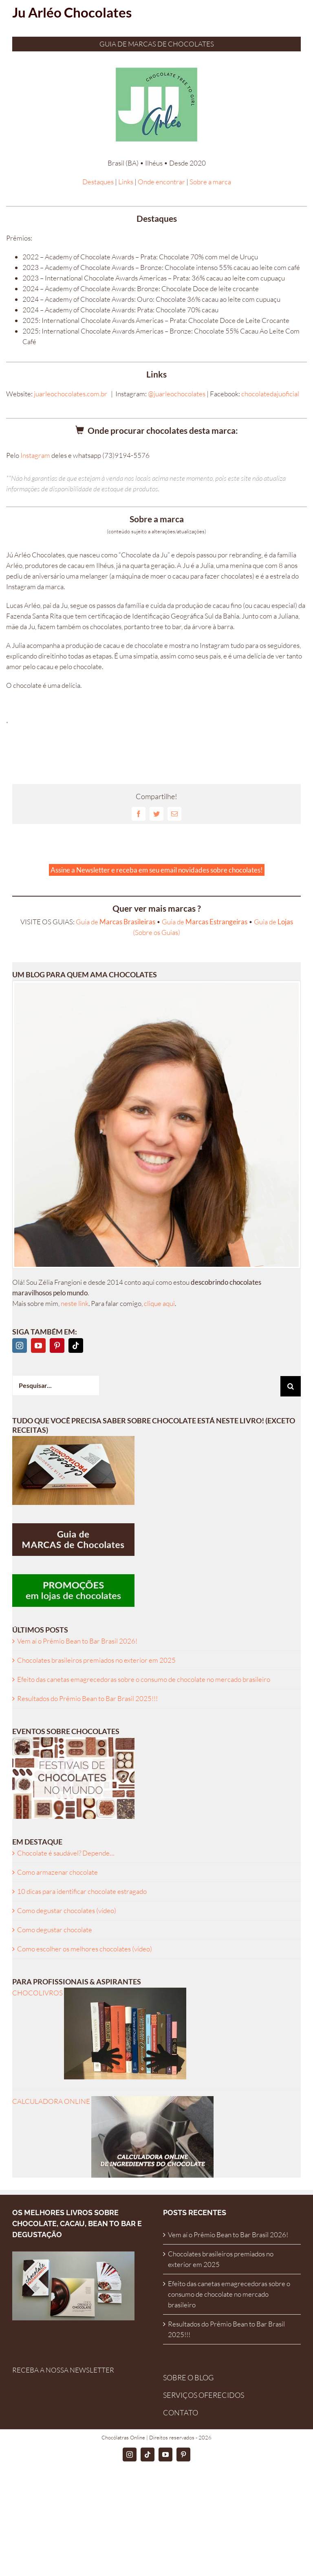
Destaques (98, 181)
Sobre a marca (210, 181)
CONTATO (180, 2412)
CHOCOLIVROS (99, 1992)
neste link (74, 1303)
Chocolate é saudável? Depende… (66, 1853)
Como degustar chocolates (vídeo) (66, 1910)
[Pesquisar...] (55, 1385)
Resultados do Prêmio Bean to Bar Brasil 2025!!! (87, 1698)
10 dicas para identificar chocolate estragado (82, 1891)
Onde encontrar (161, 181)
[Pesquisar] (290, 1386)
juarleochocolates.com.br (70, 393)
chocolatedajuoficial (270, 393)
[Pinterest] (57, 1345)
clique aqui (159, 1303)
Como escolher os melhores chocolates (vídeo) (84, 1948)
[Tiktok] (75, 1345)
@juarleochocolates (176, 393)
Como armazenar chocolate (57, 1872)
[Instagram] (19, 1345)
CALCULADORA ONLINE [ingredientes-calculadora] (113, 2101)
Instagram (35, 455)
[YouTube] (38, 1345)
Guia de (115, 921)
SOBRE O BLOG (188, 2377)
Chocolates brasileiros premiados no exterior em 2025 (96, 1660)
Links (125, 181)
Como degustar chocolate (54, 1929)
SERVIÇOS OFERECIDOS (203, 2394)
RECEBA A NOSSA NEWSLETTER (63, 2370)
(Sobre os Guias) (156, 932)
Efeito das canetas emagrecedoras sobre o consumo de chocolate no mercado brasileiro (143, 1679)
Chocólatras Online (123, 2437)
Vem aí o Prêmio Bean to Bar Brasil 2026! (77, 1641)
